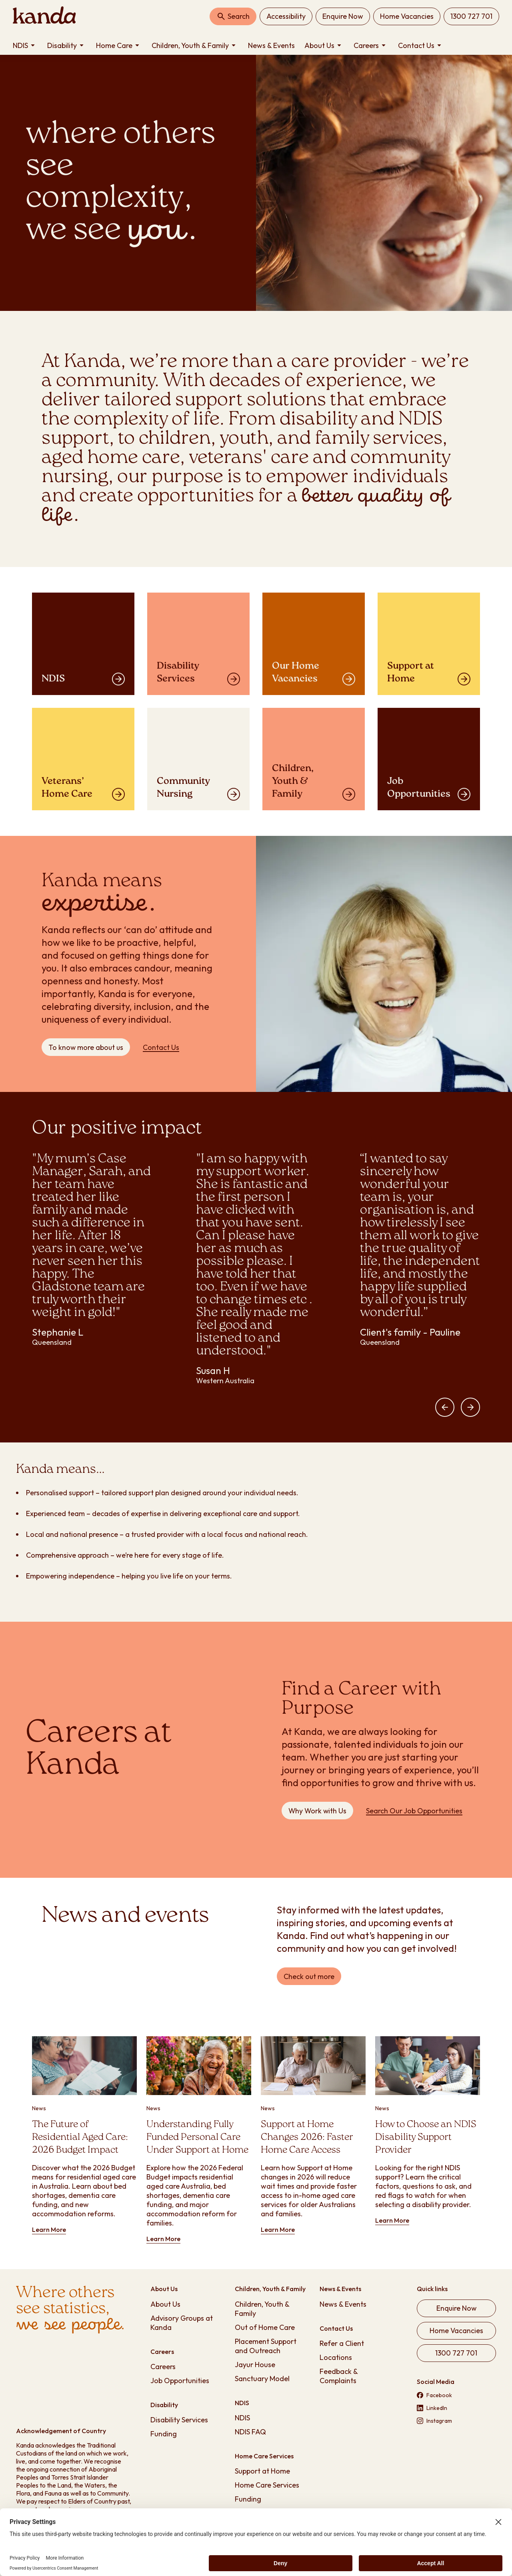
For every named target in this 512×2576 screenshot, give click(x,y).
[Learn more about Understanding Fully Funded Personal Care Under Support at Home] (198, 2139)
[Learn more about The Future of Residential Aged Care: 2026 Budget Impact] (84, 2135)
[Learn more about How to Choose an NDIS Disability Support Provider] (427, 2130)
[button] (444, 1407)
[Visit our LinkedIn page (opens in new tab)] (456, 2408)
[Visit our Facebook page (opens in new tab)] (456, 2395)
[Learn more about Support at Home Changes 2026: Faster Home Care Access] (313, 2135)
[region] (256, 1278)
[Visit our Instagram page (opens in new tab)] (456, 2421)
